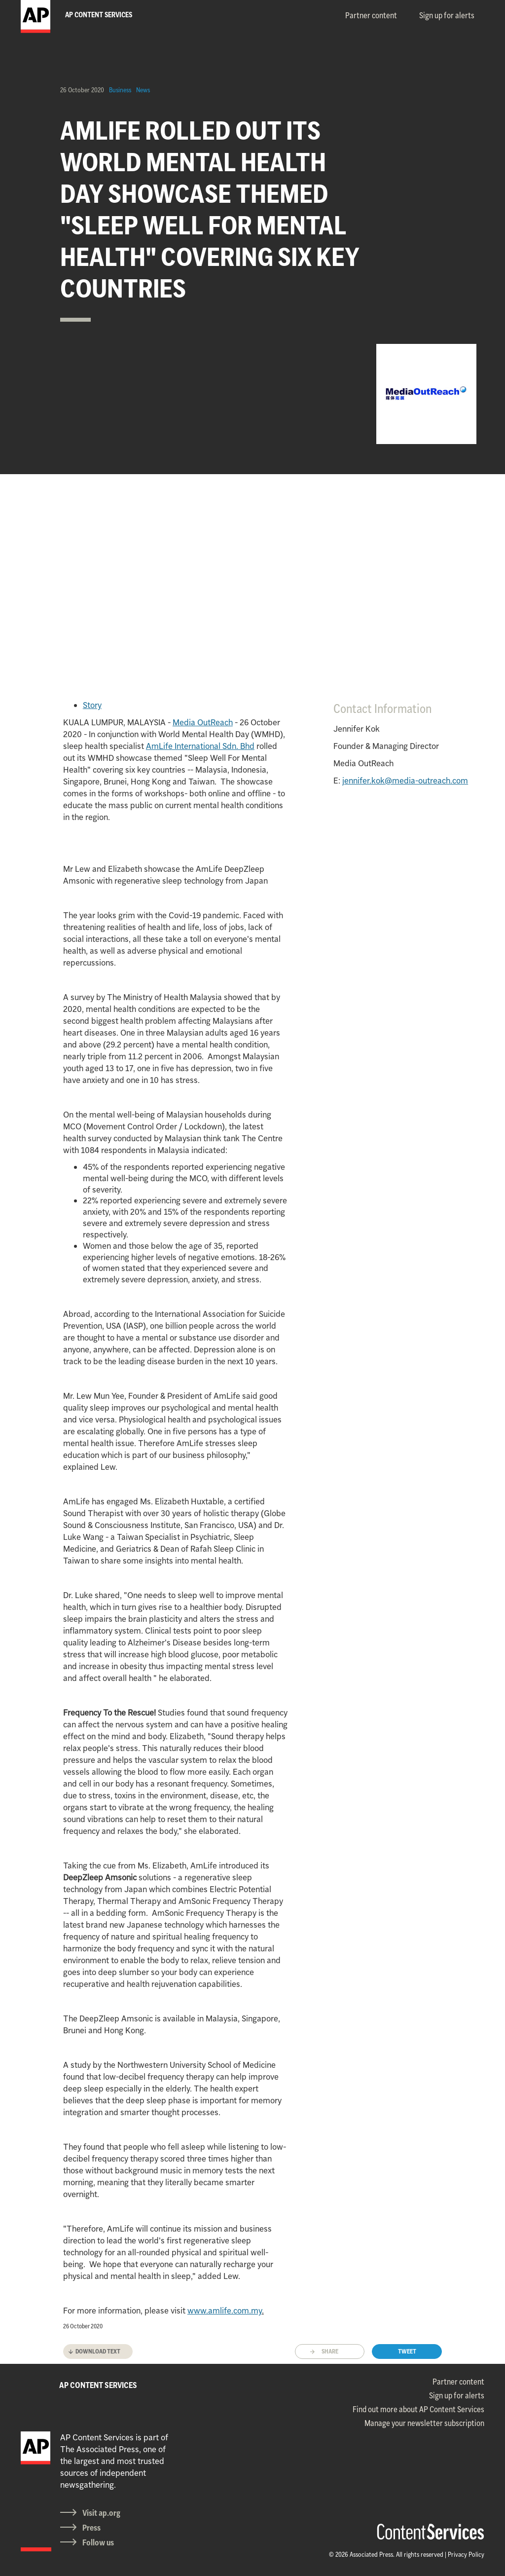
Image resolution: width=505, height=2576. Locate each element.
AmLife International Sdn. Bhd (200, 746)
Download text (97, 2351)
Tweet (407, 2351)
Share (330, 2351)
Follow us (98, 2542)
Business (120, 89)
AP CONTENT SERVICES (98, 2385)
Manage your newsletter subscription (424, 2423)
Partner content (371, 15)
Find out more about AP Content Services (418, 2409)
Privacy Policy (466, 2554)
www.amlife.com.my (224, 2310)
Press (91, 2528)
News (143, 89)
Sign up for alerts (446, 15)
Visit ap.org (101, 2513)
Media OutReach (203, 722)
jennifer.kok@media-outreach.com (405, 780)
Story (92, 705)
